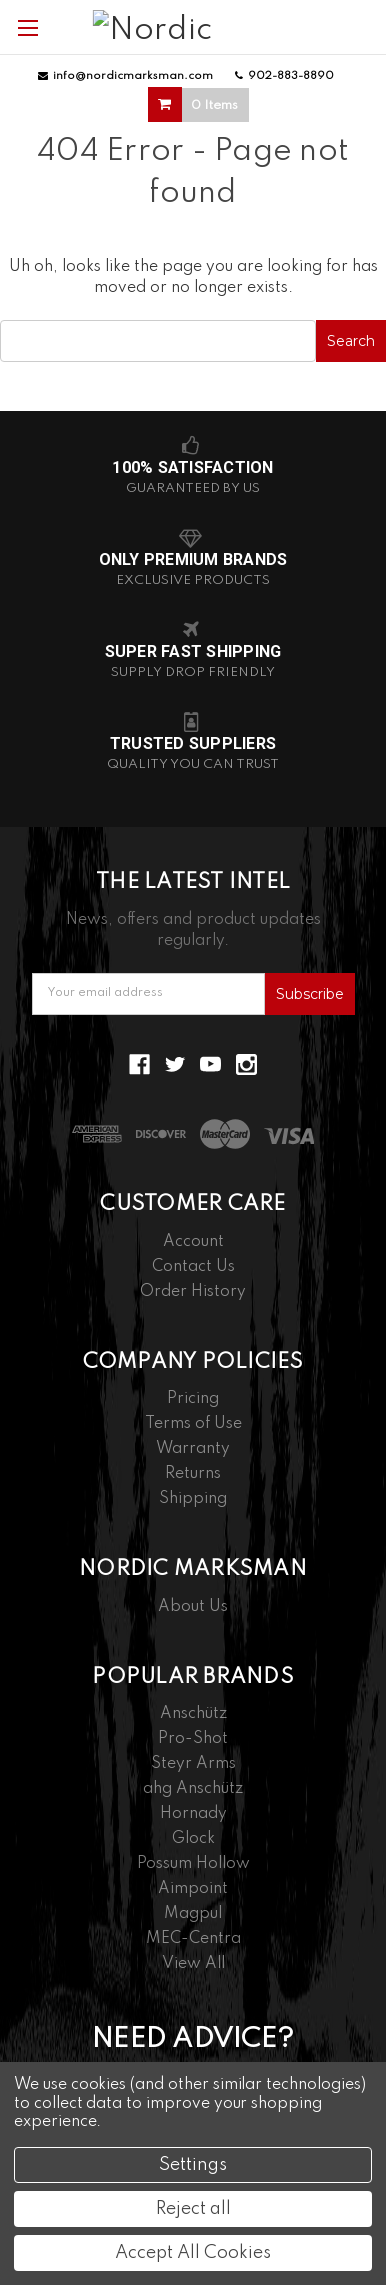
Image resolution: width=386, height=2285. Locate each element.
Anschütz (193, 1714)
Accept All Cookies (193, 2253)
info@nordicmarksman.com (125, 76)
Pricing (193, 1399)
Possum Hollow (193, 1864)
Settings (193, 2165)
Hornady (193, 1814)
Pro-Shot (193, 1739)
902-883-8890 (284, 76)
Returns (193, 1474)
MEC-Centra (193, 1939)
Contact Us (193, 1267)
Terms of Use (193, 1424)
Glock (193, 1839)
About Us (193, 1607)
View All (193, 1964)
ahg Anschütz (193, 1789)
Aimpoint (193, 1889)
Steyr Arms (193, 1764)
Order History (193, 1292)
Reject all (193, 2209)
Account (193, 1242)
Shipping (193, 1499)
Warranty (193, 1449)
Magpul (193, 1914)
